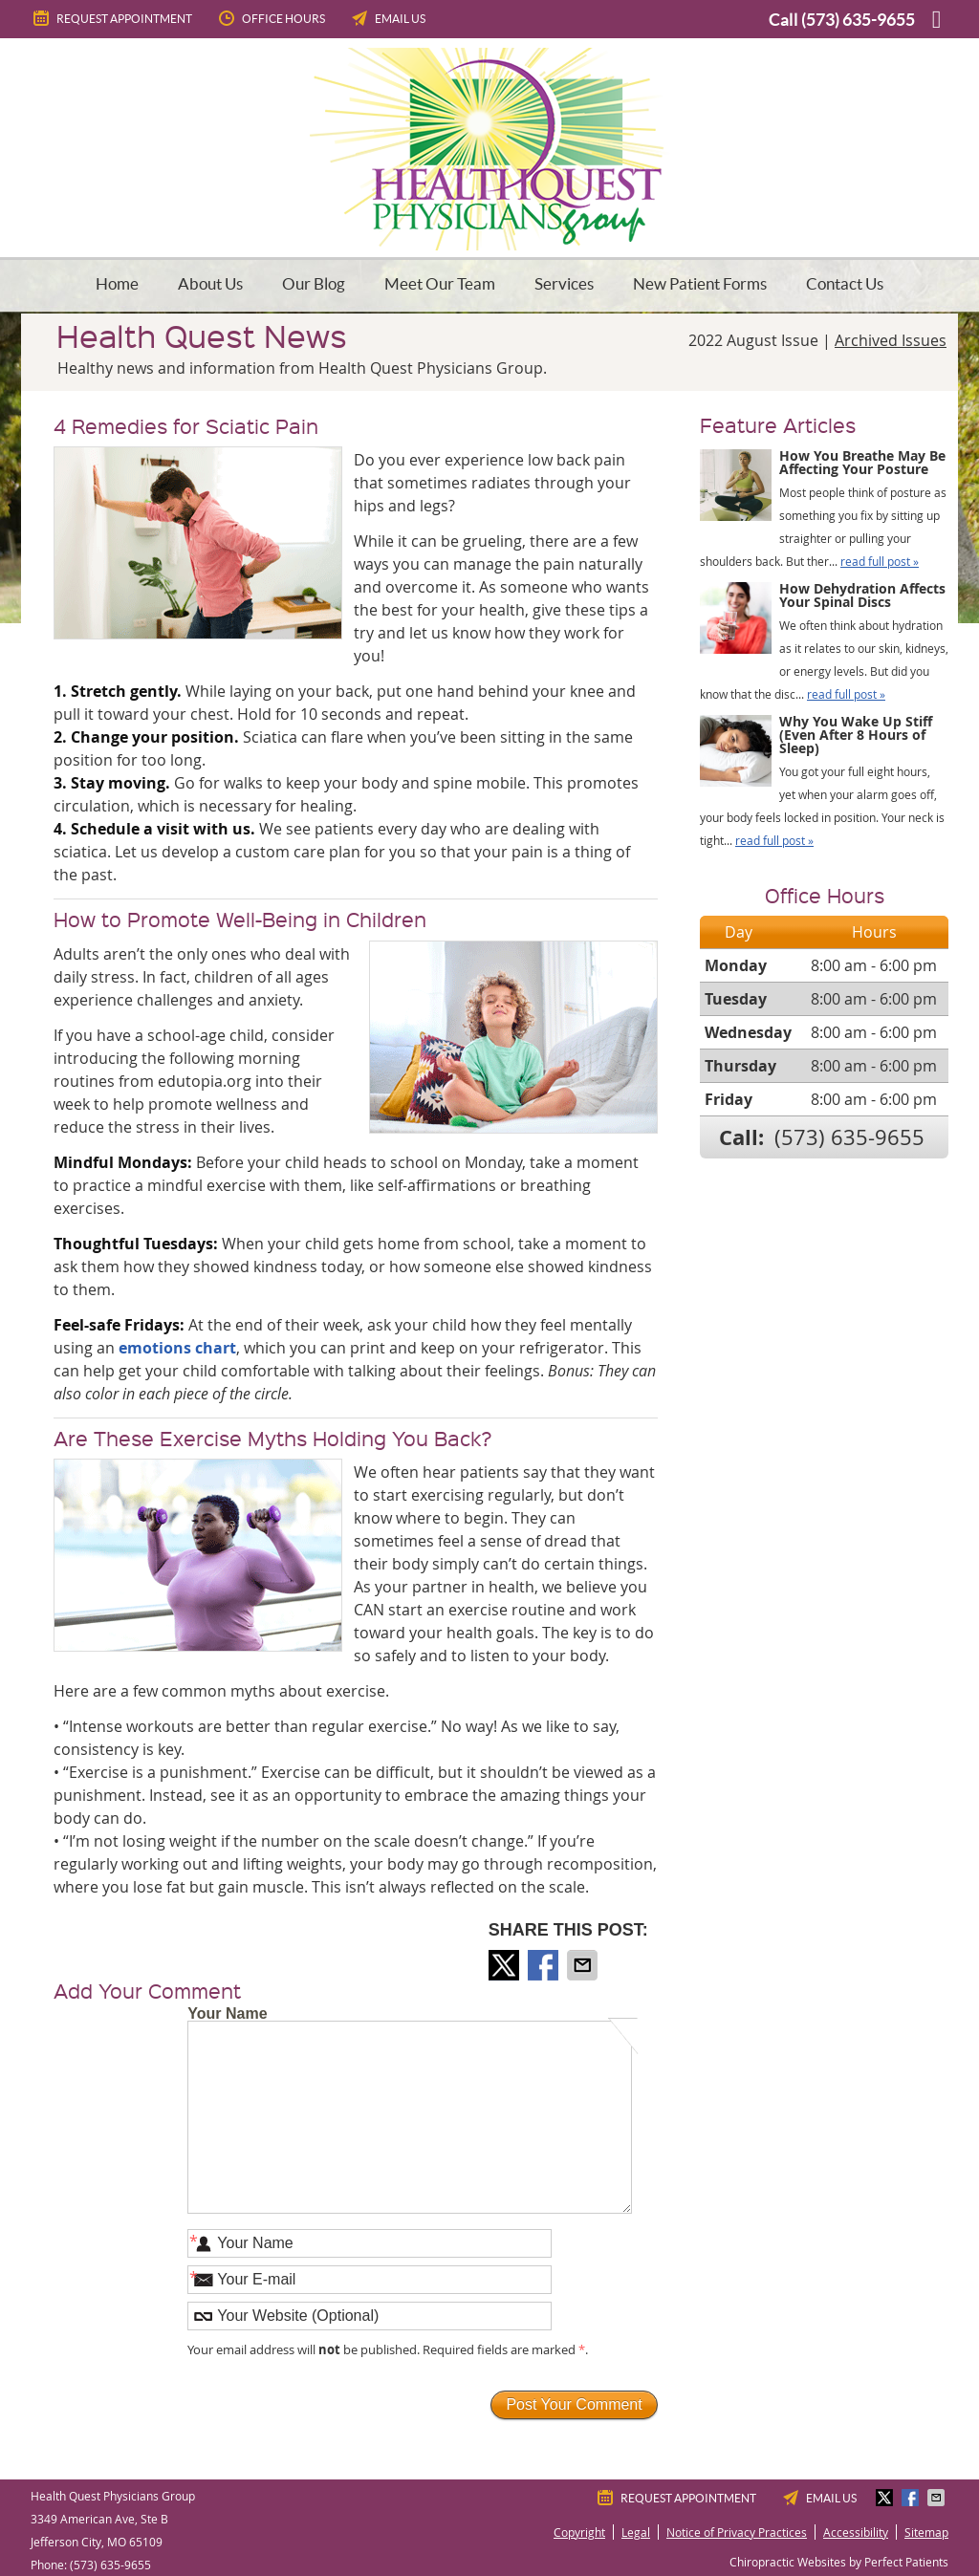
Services (564, 283)
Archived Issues (890, 340)
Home (117, 283)
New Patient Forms (700, 283)
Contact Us (844, 283)
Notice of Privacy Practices (736, 2532)
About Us (210, 283)
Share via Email (584, 1965)
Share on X (506, 1965)
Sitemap (926, 2532)
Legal (635, 2532)
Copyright (579, 2532)
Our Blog (313, 283)
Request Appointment (111, 18)
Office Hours (270, 18)
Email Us (387, 18)
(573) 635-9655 (858, 20)
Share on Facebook (545, 1965)
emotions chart (177, 1347)
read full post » (879, 561)
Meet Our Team (439, 283)
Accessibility (855, 2532)
